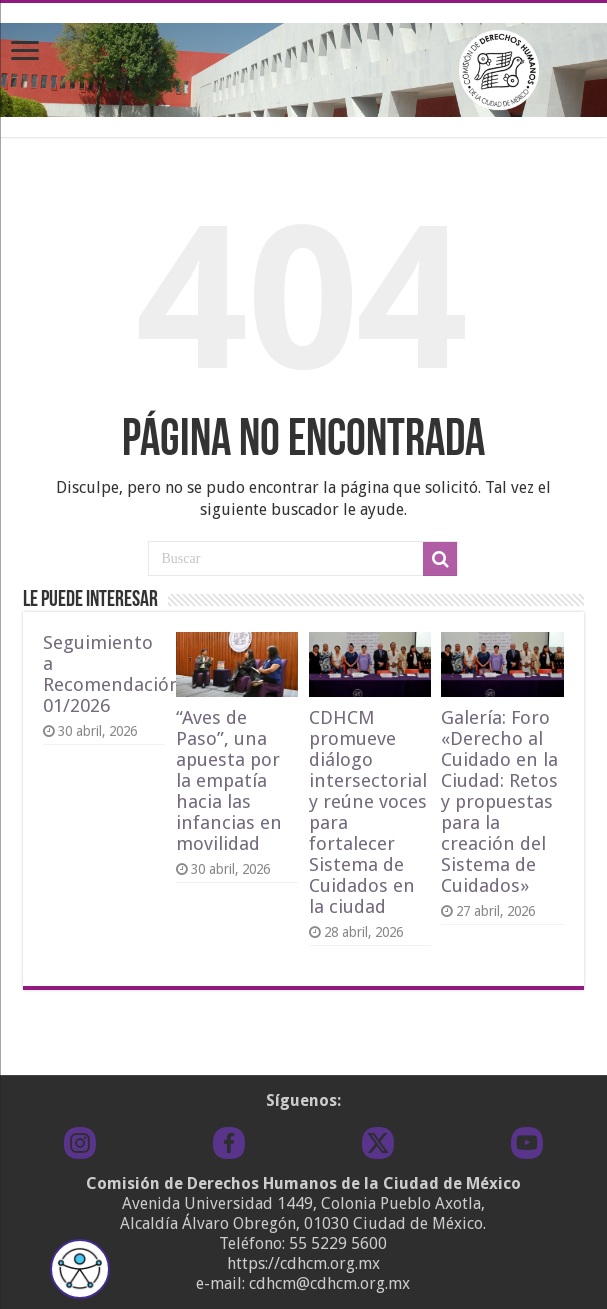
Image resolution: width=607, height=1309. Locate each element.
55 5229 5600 (338, 1243)
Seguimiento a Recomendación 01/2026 (112, 674)
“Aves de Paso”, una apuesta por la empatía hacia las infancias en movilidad (229, 780)
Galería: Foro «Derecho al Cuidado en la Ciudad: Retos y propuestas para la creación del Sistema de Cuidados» (499, 801)
